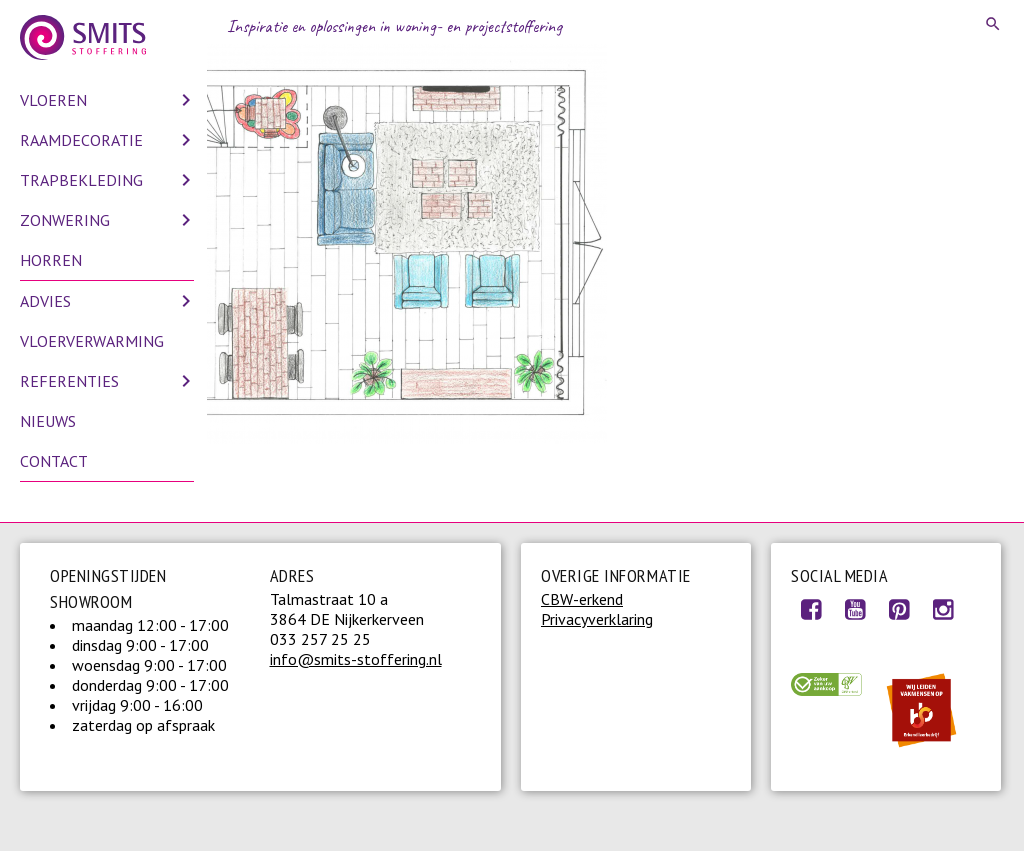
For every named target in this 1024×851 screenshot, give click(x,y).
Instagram (943, 609)
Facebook (811, 609)
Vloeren (53, 100)
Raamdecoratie (81, 140)
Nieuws (48, 421)
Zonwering (65, 220)
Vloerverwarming (92, 341)
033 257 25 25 (320, 639)
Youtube (855, 609)
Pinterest (899, 609)
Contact (54, 461)
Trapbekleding (81, 180)
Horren (51, 260)
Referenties (69, 381)
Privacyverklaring (597, 619)
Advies (45, 301)
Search (994, 24)
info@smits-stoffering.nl (356, 659)
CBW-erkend (582, 599)
